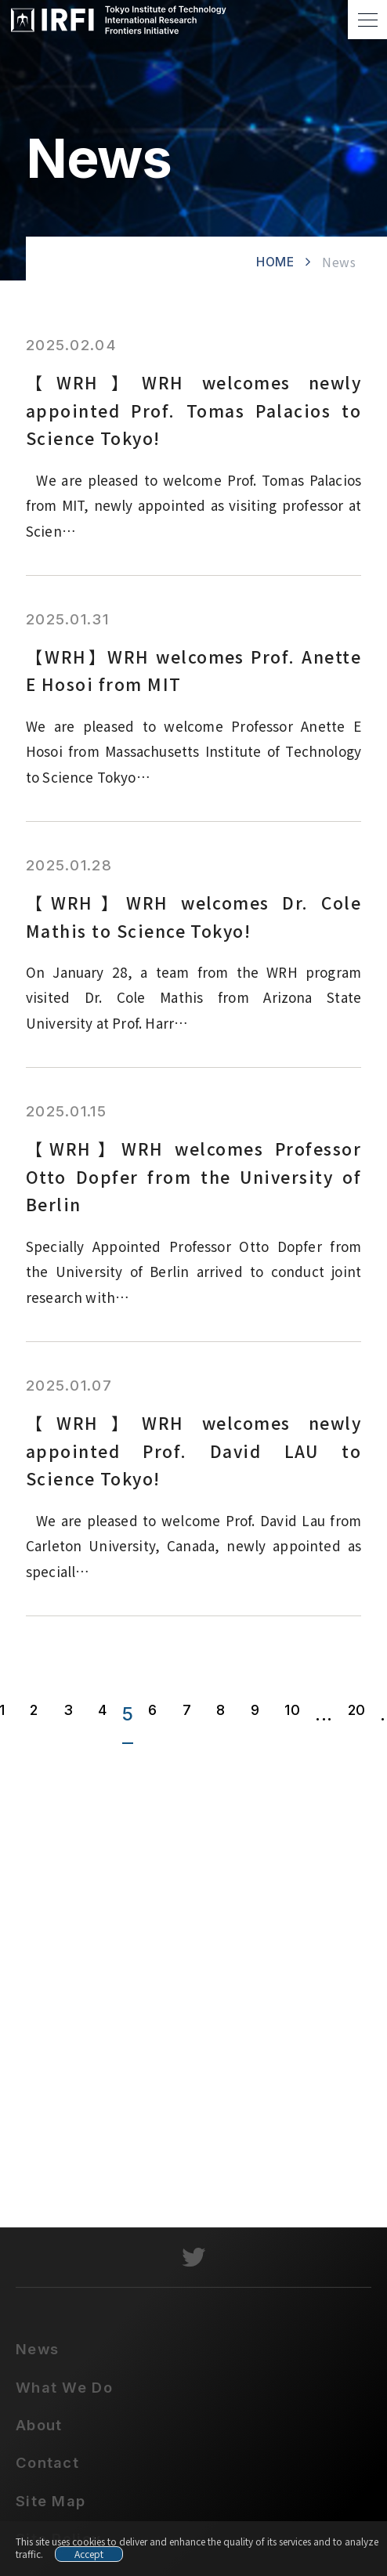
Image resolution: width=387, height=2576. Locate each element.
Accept (88, 2553)
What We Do (64, 2395)
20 (357, 1710)
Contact (47, 2470)
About (39, 2432)
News (37, 2357)
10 (292, 1710)
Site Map (50, 2508)
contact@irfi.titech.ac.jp (205, 2157)
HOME (275, 262)
